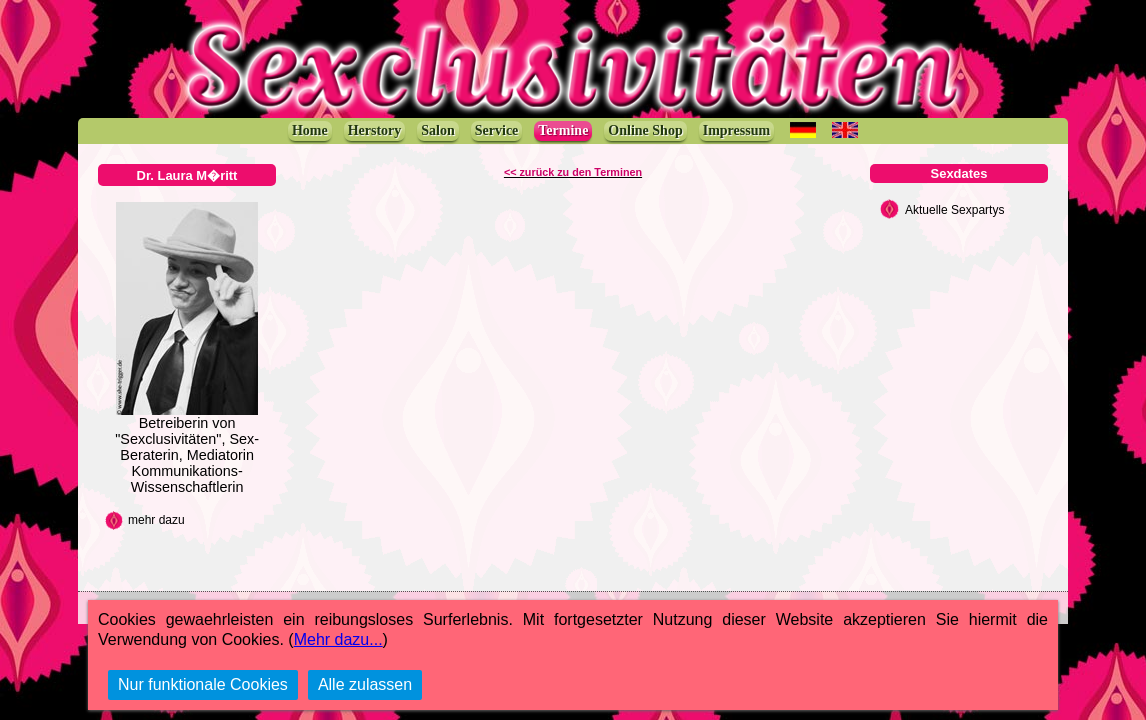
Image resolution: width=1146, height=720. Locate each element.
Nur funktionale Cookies (203, 684)
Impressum (736, 130)
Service (497, 130)
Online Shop (645, 130)
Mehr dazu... (338, 639)
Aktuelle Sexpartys (954, 210)
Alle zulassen (365, 684)
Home (310, 130)
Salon (437, 130)
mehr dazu (156, 520)
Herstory (375, 130)
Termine (563, 130)
